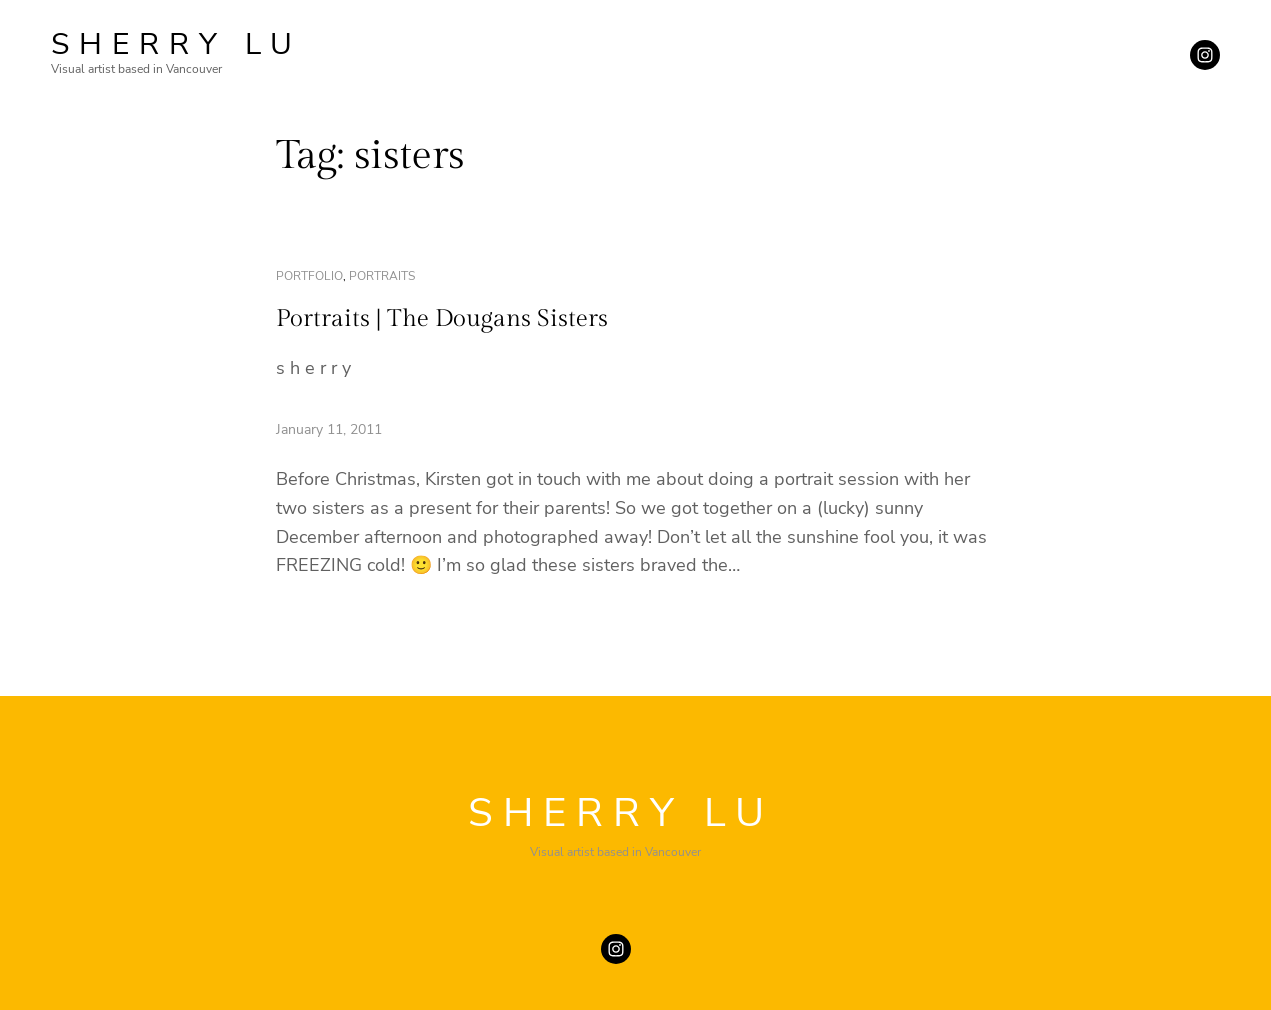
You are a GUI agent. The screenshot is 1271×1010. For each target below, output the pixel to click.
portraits (382, 276)
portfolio (309, 276)
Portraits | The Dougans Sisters (442, 319)
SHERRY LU (176, 44)
